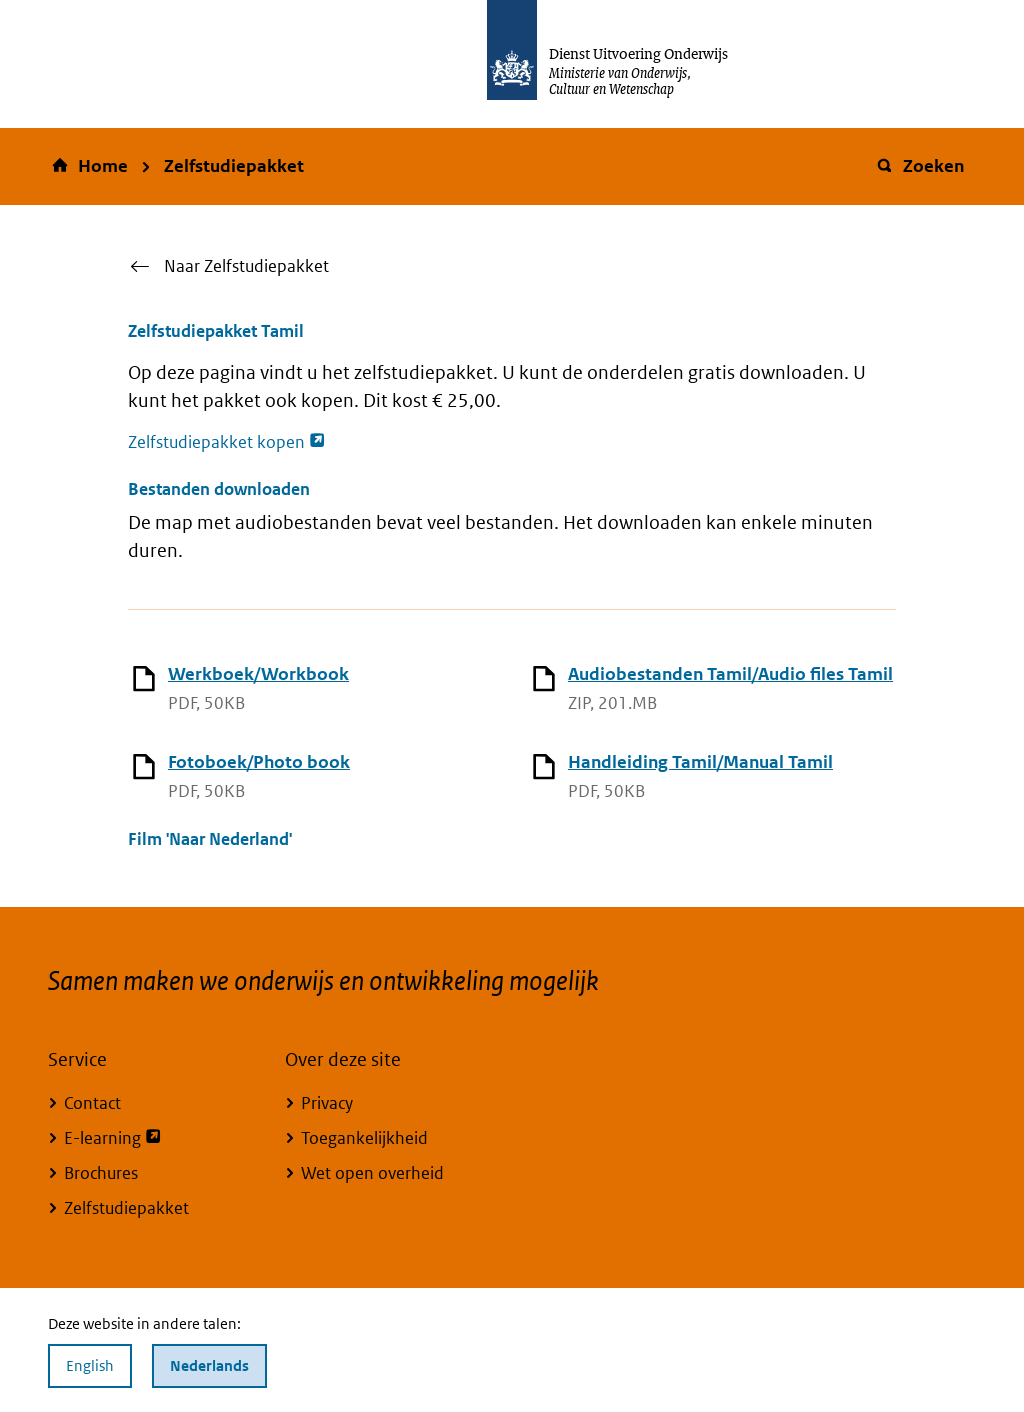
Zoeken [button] (919, 166)
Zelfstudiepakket (234, 166)
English (90, 1365)
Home (103, 166)
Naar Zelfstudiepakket (246, 266)
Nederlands (209, 1365)
